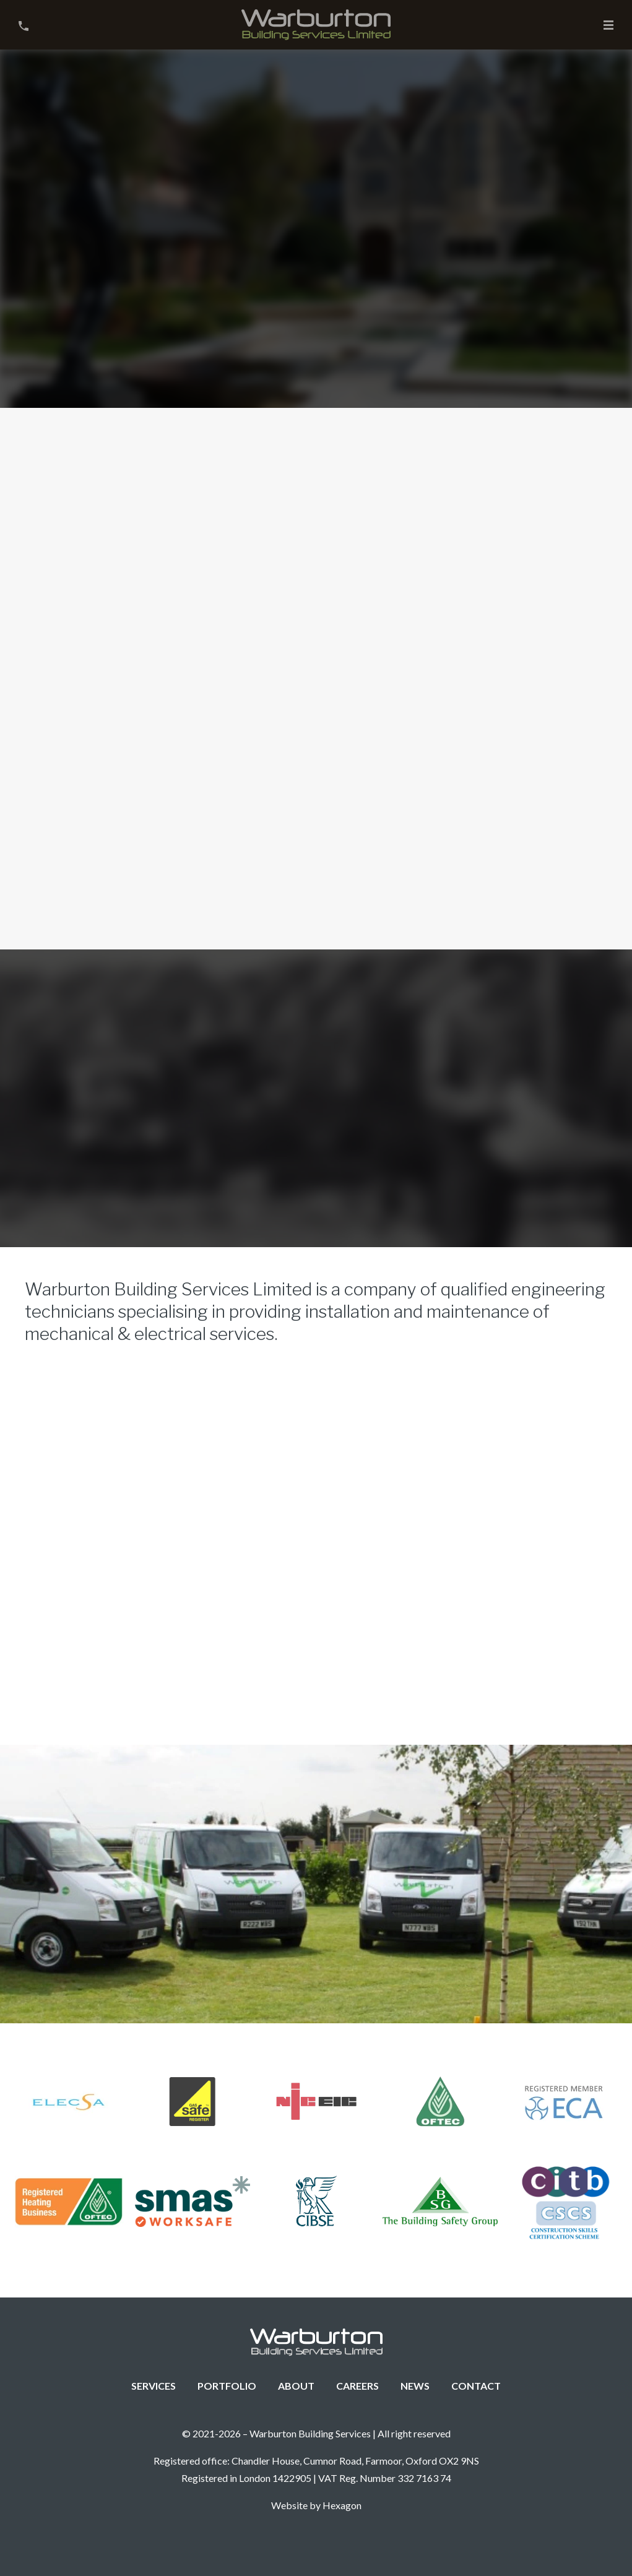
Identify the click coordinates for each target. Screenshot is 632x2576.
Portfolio (226, 2386)
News (415, 2386)
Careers (357, 2386)
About (296, 2386)
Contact (476, 2386)
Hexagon (341, 2505)
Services (153, 2386)
